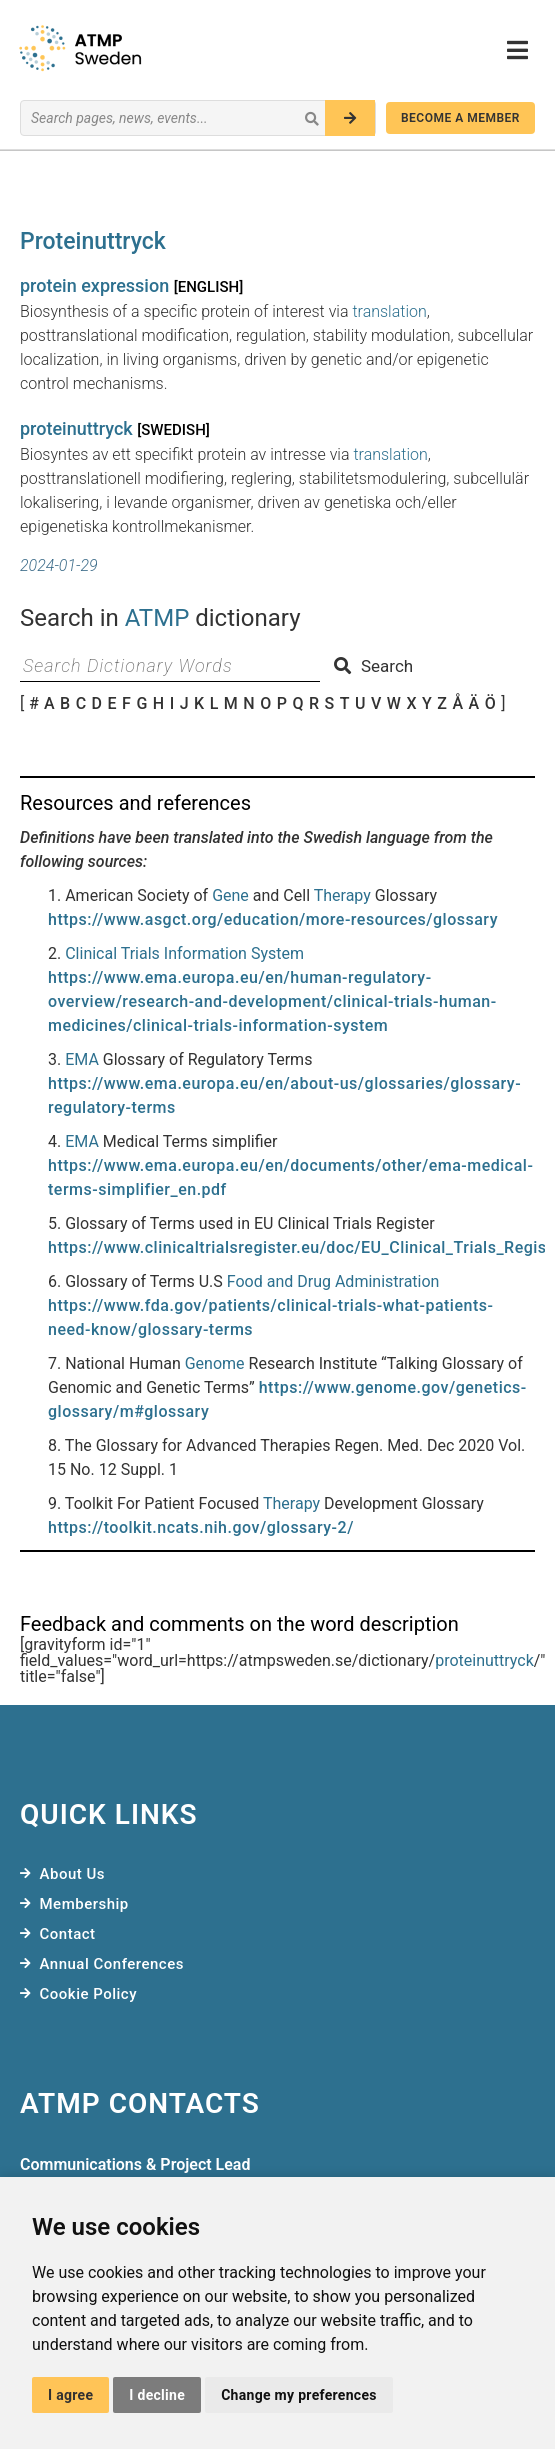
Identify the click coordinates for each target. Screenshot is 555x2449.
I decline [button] (157, 2395)
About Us (73, 1874)
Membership (84, 1904)
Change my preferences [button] (299, 2395)
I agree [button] (70, 2395)
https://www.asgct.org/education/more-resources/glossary (273, 919)
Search (373, 666)
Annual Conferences (112, 1964)
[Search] (350, 118)
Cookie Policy (89, 1994)
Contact (68, 1934)
